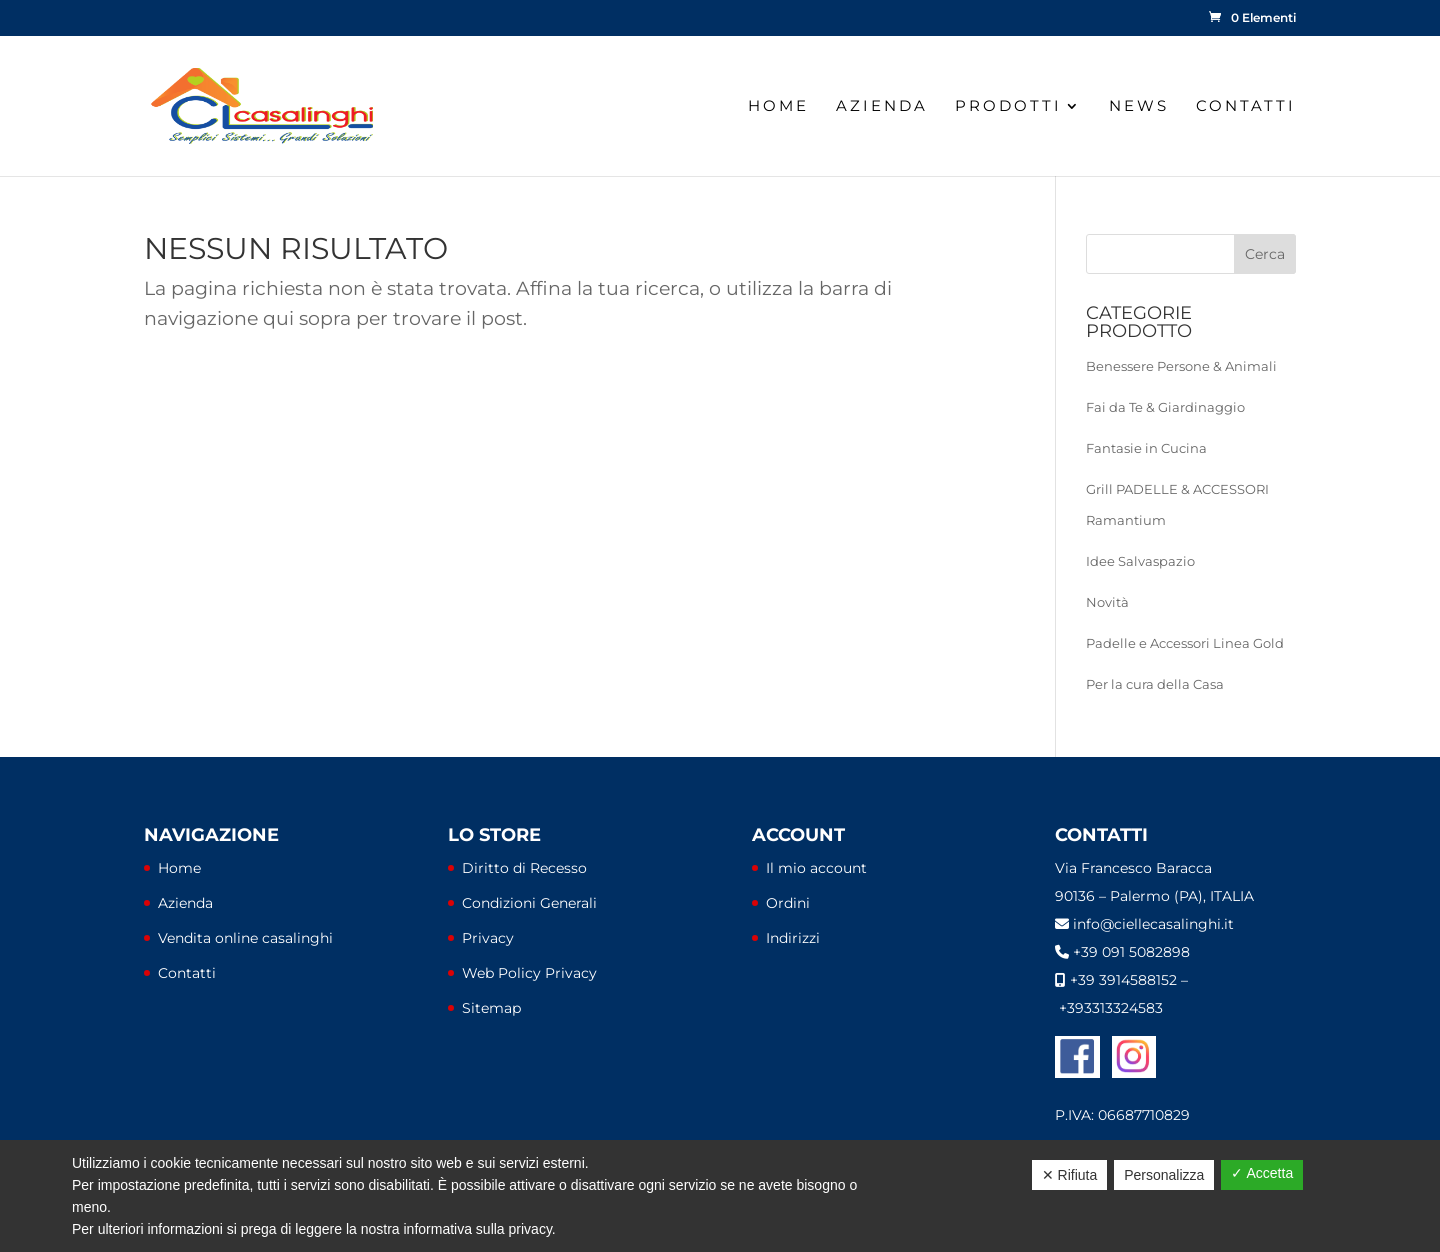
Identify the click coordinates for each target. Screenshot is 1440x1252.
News (1139, 107)
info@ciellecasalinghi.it (1153, 924)
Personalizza (1164, 1175)
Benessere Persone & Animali (1181, 366)
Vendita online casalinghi (245, 938)
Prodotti (1008, 107)
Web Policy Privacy (529, 973)
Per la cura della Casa (1155, 684)
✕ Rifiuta (1070, 1175)
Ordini (788, 903)
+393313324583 (1111, 1008)
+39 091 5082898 (1131, 952)
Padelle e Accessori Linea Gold (1185, 643)
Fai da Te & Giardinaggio (1165, 407)
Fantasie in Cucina (1146, 448)
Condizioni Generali (529, 903)
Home (778, 107)
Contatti (1246, 107)
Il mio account (816, 868)
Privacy (488, 938)
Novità (1107, 602)
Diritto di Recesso (524, 868)
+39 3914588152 (1123, 980)
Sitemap (491, 1008)
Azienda (882, 107)
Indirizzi (793, 938)
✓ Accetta (1262, 1173)
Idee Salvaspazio (1140, 561)
